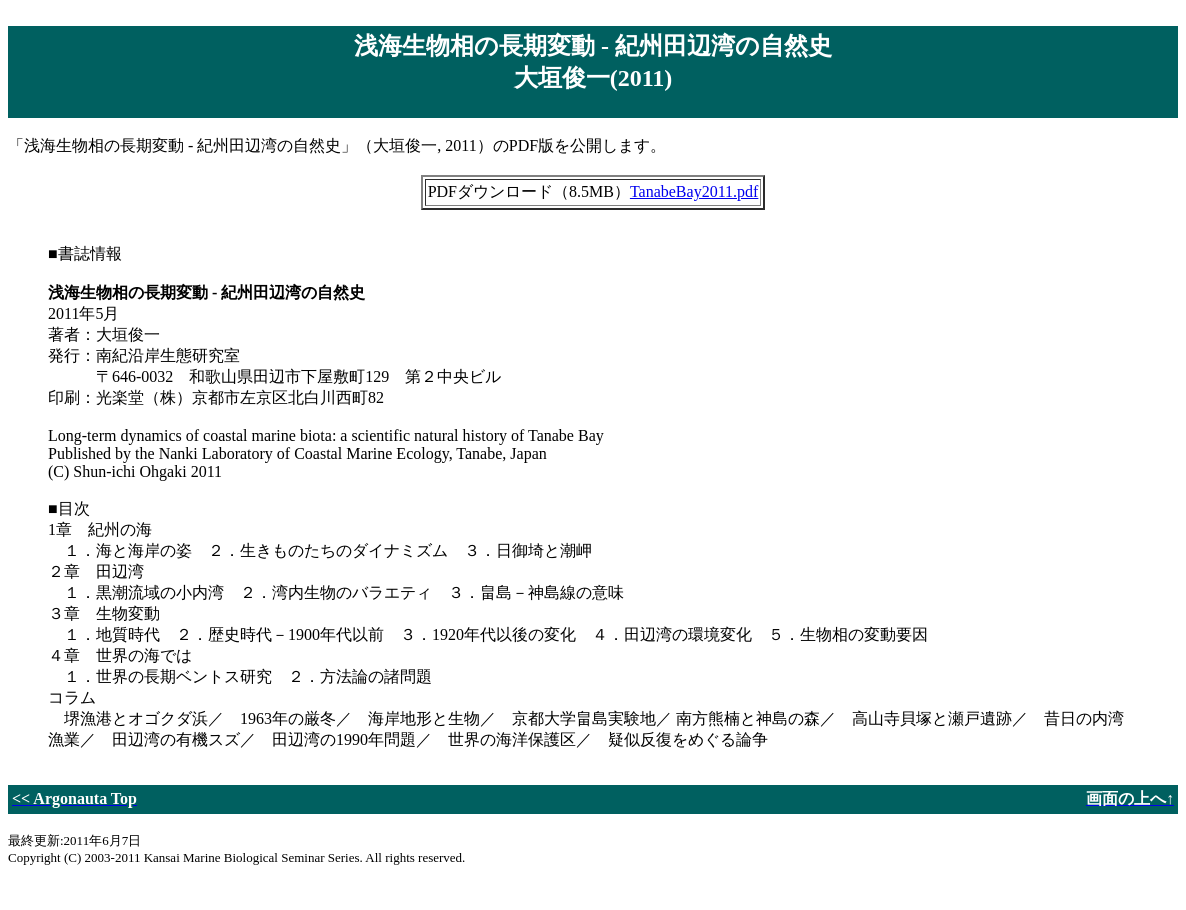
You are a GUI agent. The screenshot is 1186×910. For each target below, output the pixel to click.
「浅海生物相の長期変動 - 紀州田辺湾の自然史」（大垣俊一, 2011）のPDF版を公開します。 (593, 445)
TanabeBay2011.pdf (694, 191)
